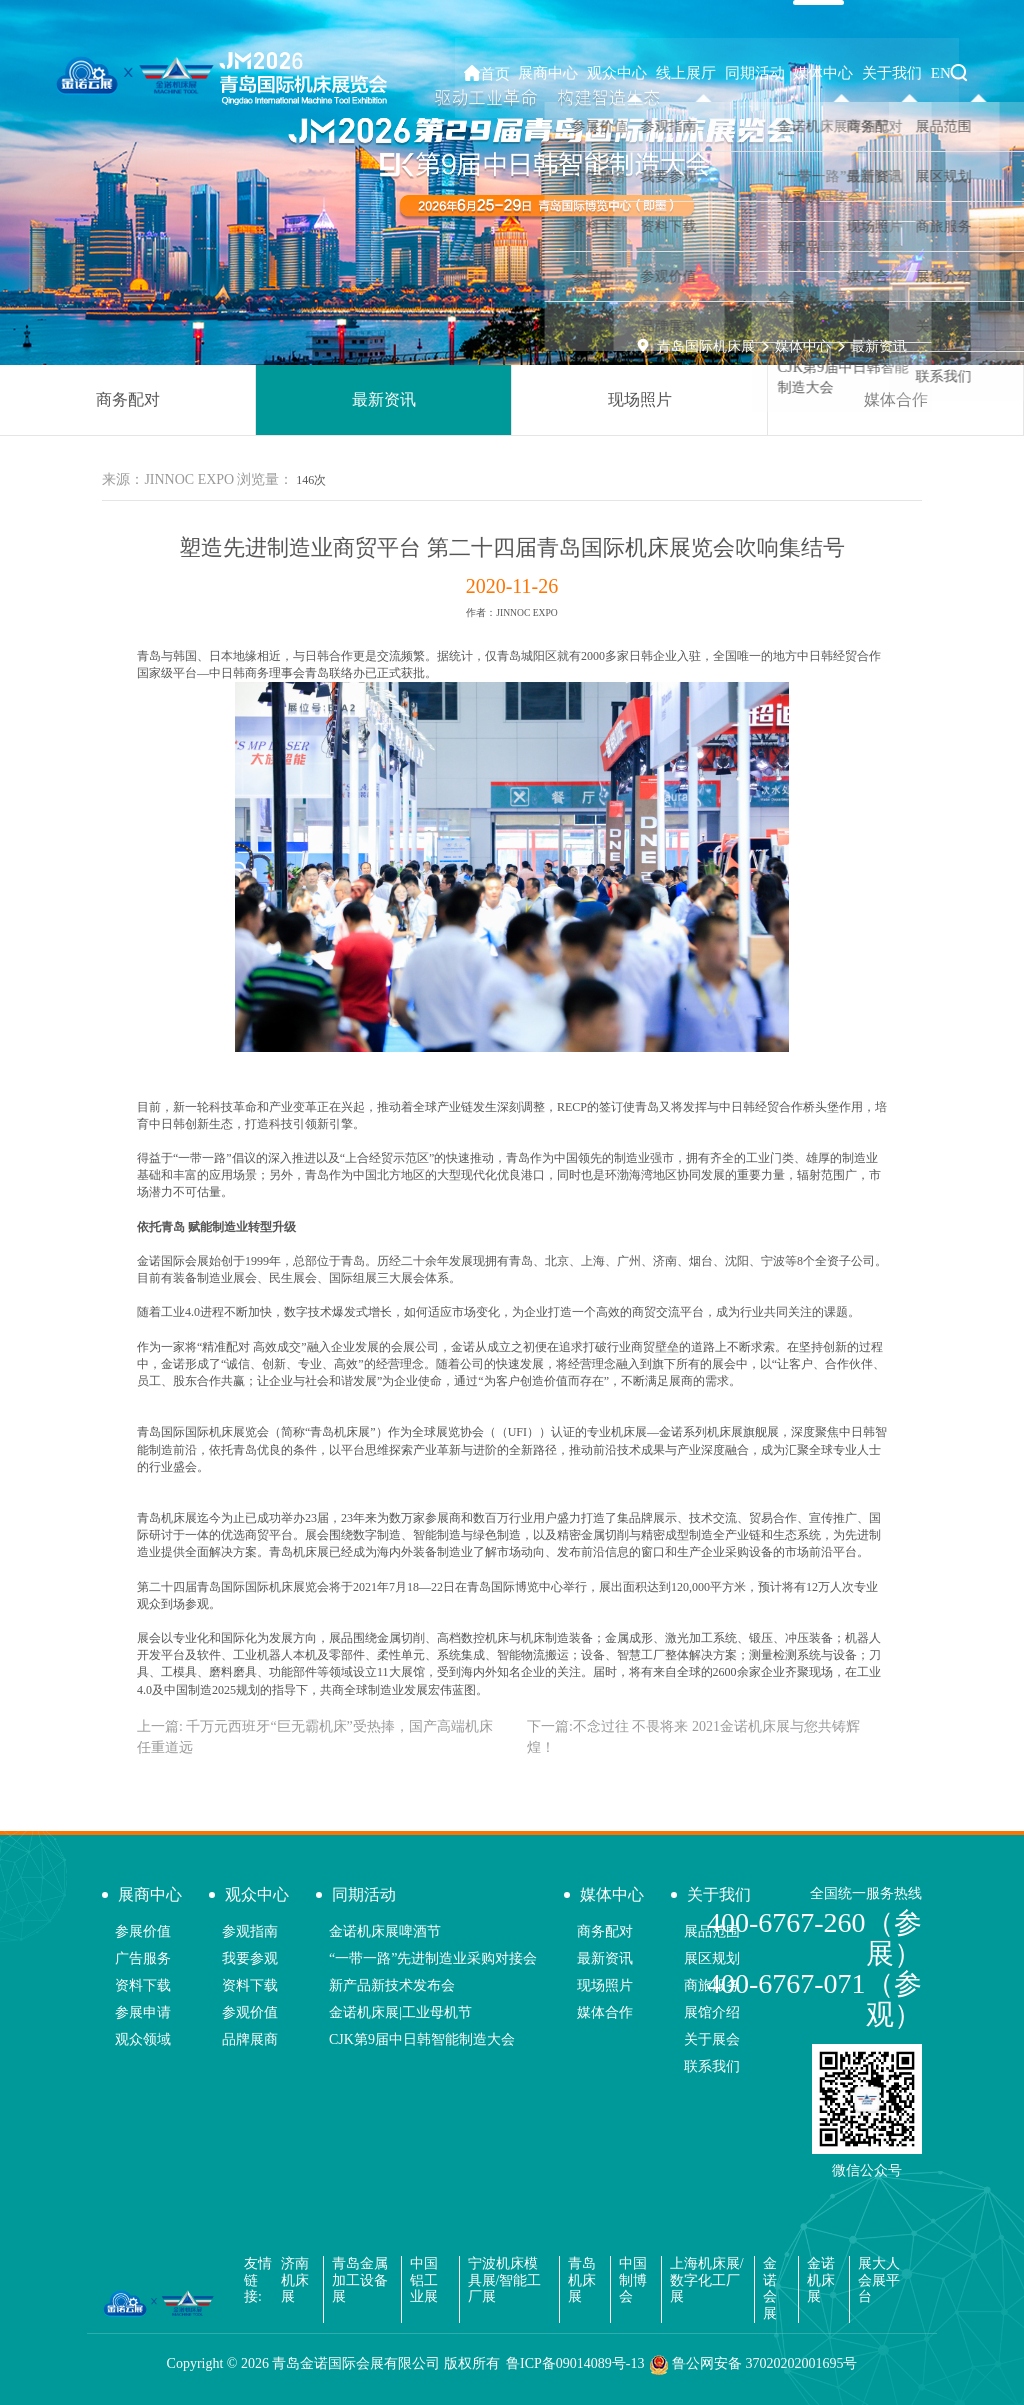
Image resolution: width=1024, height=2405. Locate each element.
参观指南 (250, 1931)
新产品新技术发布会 (392, 1985)
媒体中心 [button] (836, 73)
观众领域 (143, 2039)
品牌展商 (250, 2039)
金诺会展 (770, 2288)
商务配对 (128, 399)
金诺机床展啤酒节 (385, 1931)
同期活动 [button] (773, 73)
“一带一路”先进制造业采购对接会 (433, 1958)
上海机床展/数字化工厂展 (707, 2280)
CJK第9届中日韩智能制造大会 (422, 2039)
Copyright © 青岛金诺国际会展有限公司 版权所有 (333, 2363)
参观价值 (250, 2012)
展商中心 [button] (581, 73)
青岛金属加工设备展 (360, 2280)
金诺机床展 (821, 2280)
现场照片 (640, 399)
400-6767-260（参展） (814, 1938)
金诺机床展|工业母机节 (400, 2012)
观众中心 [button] (645, 73)
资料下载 (143, 1985)
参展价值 (143, 1931)
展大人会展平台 (879, 2280)
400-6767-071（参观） (814, 1999)
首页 (524, 73)
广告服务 (143, 1958)
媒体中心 (803, 346)
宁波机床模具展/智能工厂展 (505, 2280)
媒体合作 (896, 399)
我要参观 (250, 1958)
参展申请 (143, 2012)
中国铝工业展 (424, 2280)
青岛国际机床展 (706, 346)
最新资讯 (879, 346)
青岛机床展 (582, 2280)
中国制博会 (633, 2280)
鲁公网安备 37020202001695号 (753, 2365)
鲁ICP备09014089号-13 (575, 2363)
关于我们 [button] (900, 73)
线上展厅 (709, 73)
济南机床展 (295, 2280)
